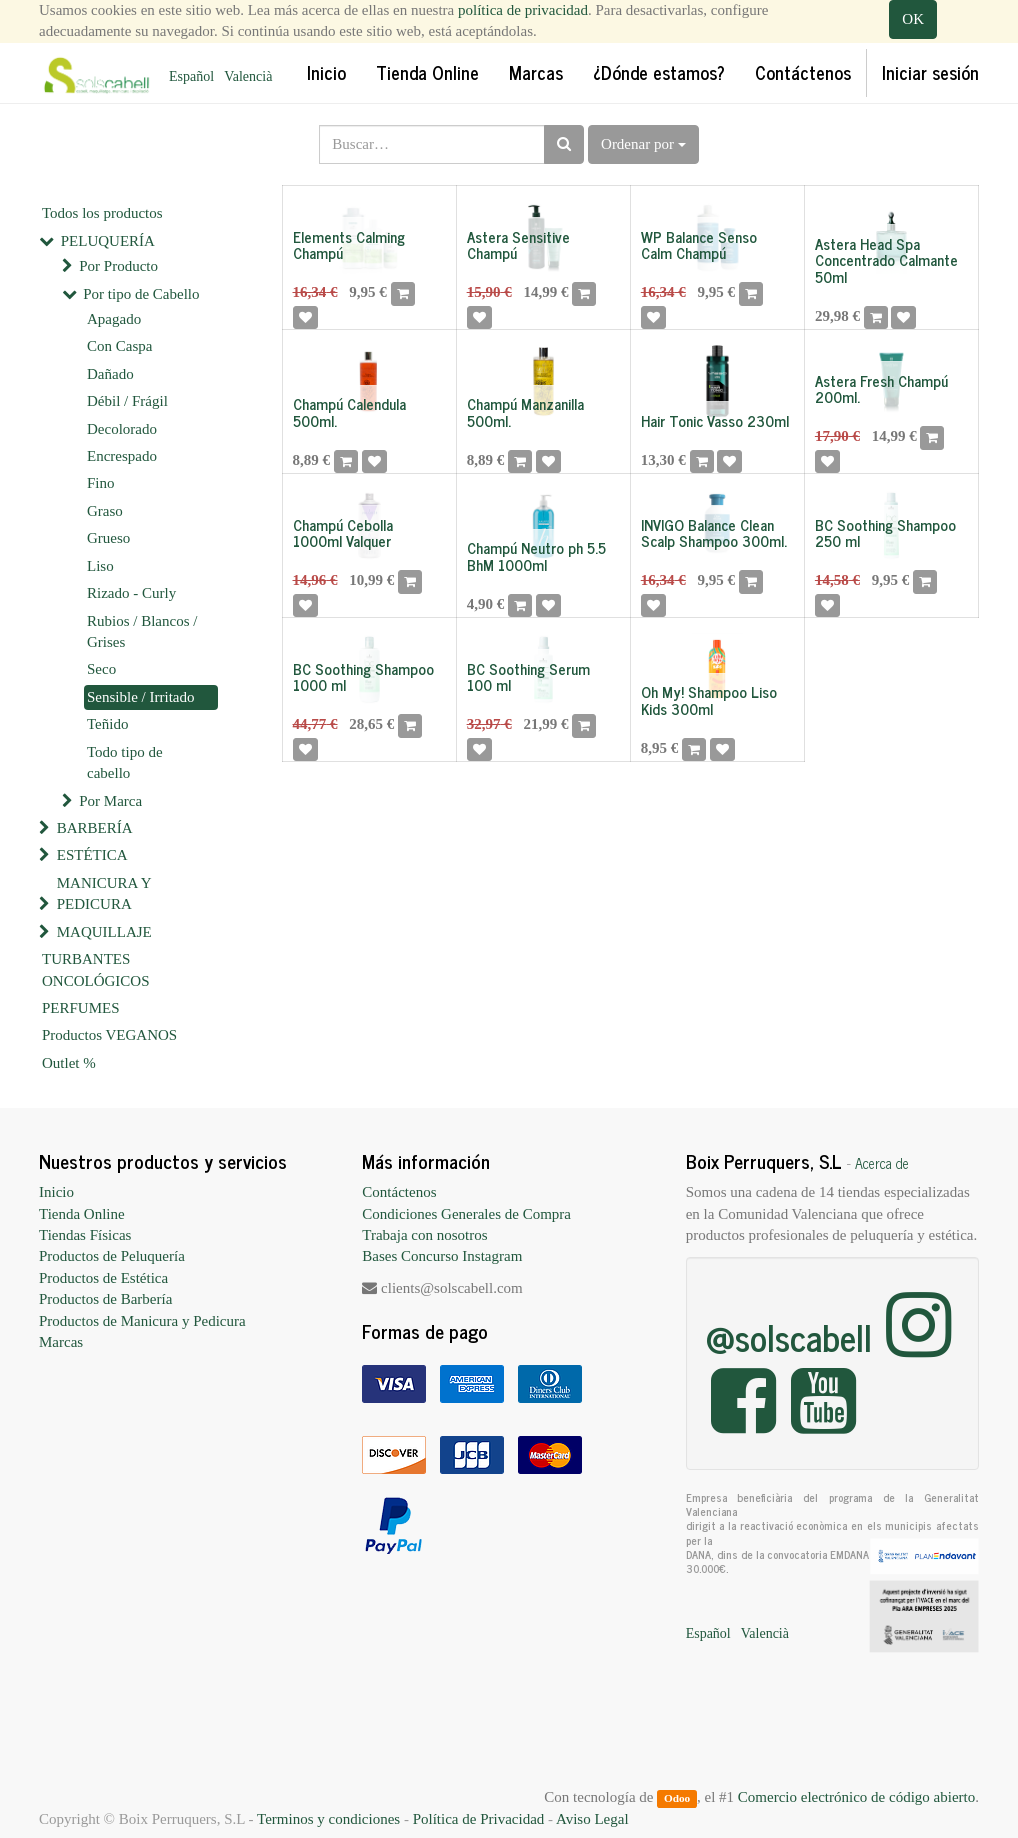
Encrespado (122, 456)
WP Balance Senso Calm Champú (699, 245)
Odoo (677, 1798)
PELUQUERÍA (108, 241)
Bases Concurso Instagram (442, 1256)
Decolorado (122, 429)
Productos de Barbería (105, 1299)
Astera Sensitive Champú (518, 245)
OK (913, 19)
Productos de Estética (103, 1278)
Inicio (56, 1192)
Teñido (107, 724)
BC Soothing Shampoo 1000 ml (363, 677)
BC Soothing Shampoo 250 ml (885, 533)
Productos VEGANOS (109, 1035)
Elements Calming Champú (349, 245)
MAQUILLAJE (104, 932)
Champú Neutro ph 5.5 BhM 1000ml (536, 556)
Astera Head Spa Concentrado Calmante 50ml (886, 260)
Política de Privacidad (479, 1819)
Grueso (108, 538)
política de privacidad (523, 10)
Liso (100, 566)
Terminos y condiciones (328, 1819)
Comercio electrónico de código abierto (856, 1797)
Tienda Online (82, 1214)
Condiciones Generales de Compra (466, 1214)
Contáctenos (399, 1192)
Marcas (61, 1342)
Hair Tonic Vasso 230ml (715, 420)
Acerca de (882, 1163)
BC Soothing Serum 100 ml (528, 677)
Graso (105, 511)
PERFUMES (81, 1008)
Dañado (110, 374)
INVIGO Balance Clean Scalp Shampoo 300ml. (714, 533)
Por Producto (118, 266)
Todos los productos (102, 213)
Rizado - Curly (131, 593)
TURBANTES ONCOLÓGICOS (96, 969)
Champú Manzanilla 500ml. (525, 412)
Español (191, 76)
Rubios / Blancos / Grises (142, 631)
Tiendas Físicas (85, 1235)
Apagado (114, 319)
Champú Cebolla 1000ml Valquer (343, 533)
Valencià (248, 76)
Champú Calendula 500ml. (349, 412)
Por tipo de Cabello (141, 294)
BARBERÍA (95, 828)
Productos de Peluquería (112, 1256)
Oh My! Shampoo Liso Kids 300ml (709, 700)
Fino (101, 483)
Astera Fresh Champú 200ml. (881, 389)
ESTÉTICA (92, 855)
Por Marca (110, 801)
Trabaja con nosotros (424, 1235)
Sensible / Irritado (140, 697)
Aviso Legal (592, 1819)
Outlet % (69, 1063)
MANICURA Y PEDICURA (104, 893)
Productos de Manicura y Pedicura (142, 1321)
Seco (101, 669)
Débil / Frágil (127, 401)
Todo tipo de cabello (125, 762)
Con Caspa (119, 346)
